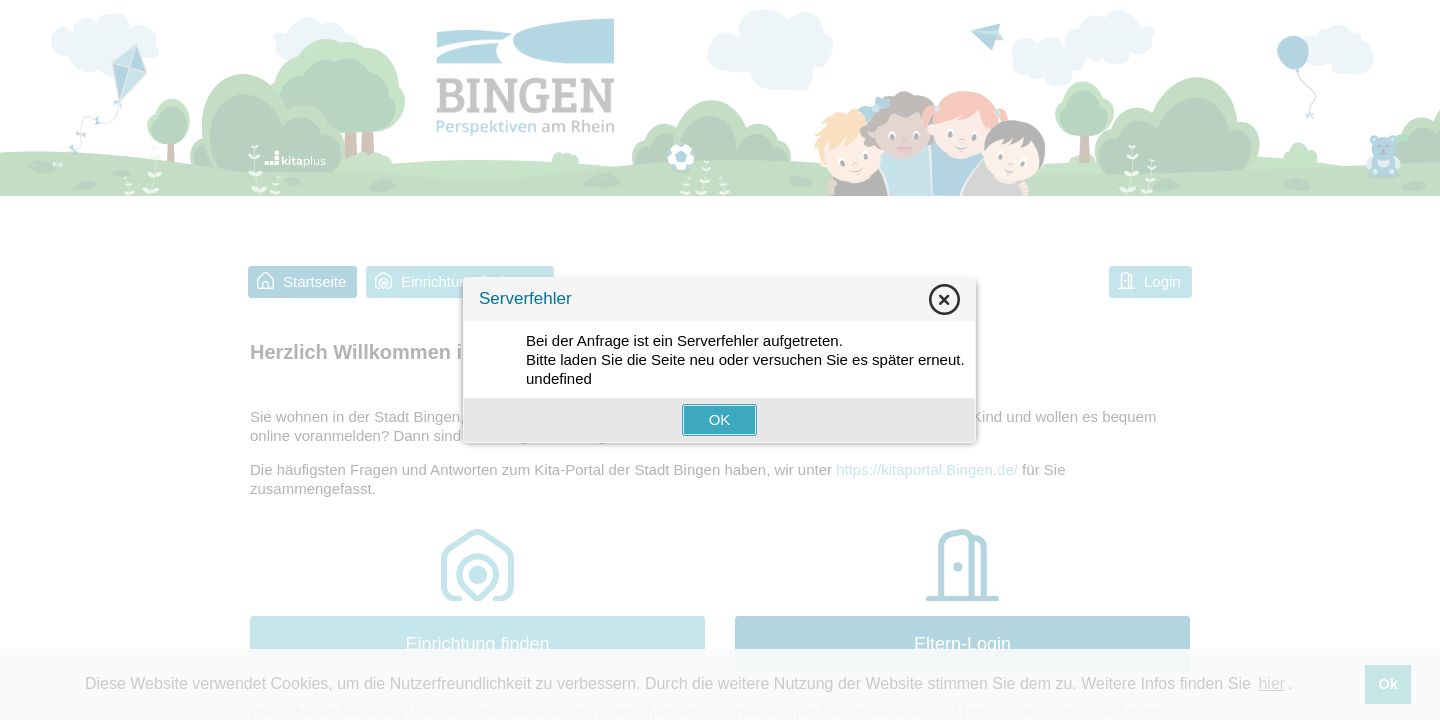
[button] (719, 420)
